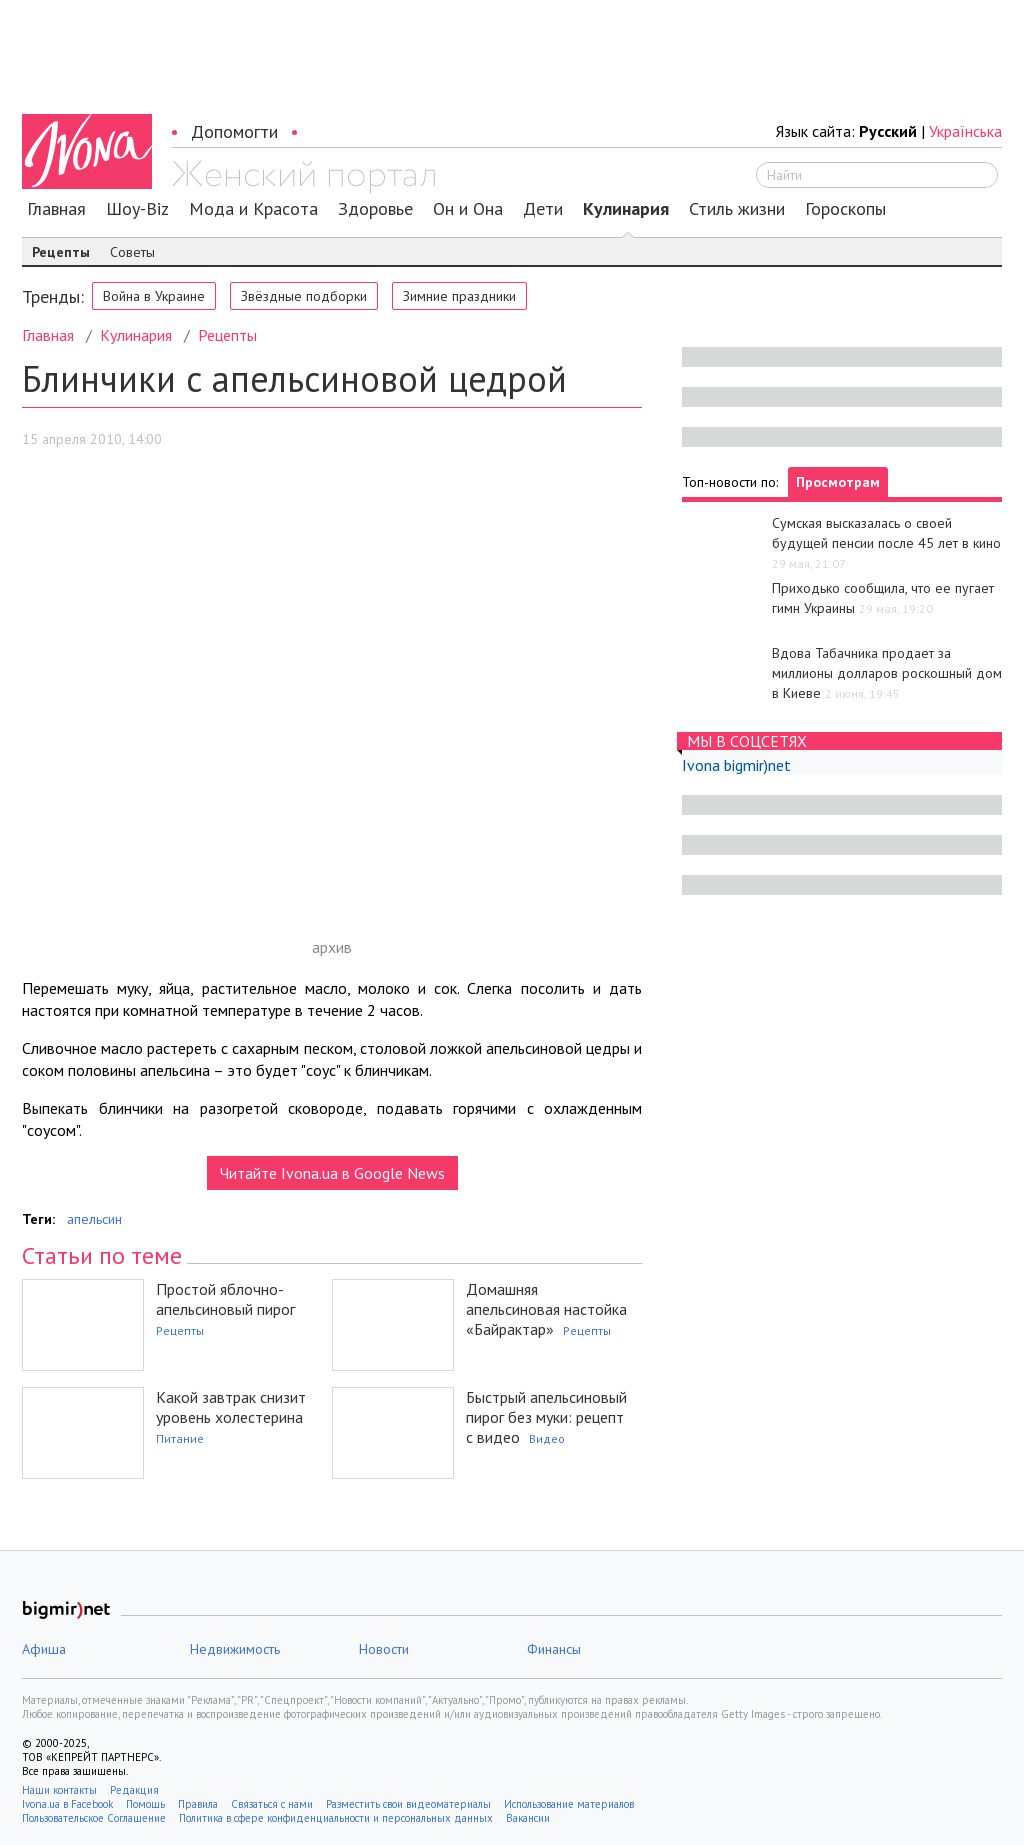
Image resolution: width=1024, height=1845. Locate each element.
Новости (384, 1649)
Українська (965, 131)
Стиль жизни (737, 209)
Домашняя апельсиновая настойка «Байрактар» (546, 1309)
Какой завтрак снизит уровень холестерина (231, 1407)
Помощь (145, 1804)
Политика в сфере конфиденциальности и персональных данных (336, 1818)
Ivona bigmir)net (736, 765)
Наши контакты (59, 1790)
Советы (132, 252)
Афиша (44, 1649)
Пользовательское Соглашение (94, 1818)
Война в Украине (154, 296)
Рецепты (61, 252)
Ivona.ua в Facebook (67, 1804)
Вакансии (528, 1818)
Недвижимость (235, 1649)
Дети (543, 209)
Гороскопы (845, 209)
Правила (198, 1804)
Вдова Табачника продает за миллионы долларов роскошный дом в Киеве (887, 673)
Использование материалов (569, 1804)
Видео (547, 1438)
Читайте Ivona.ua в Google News (332, 1173)
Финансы (554, 1649)
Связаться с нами (272, 1804)
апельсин (94, 1219)
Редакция (134, 1790)
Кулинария (626, 209)
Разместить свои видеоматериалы (408, 1804)
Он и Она (468, 209)
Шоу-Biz (137, 209)
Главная (56, 209)
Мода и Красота (253, 209)
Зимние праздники (459, 296)
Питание (180, 1438)
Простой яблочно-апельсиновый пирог (225, 1299)
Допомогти (234, 131)
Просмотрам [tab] (838, 482)
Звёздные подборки (304, 296)
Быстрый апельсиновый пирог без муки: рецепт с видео (546, 1417)
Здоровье (375, 209)
